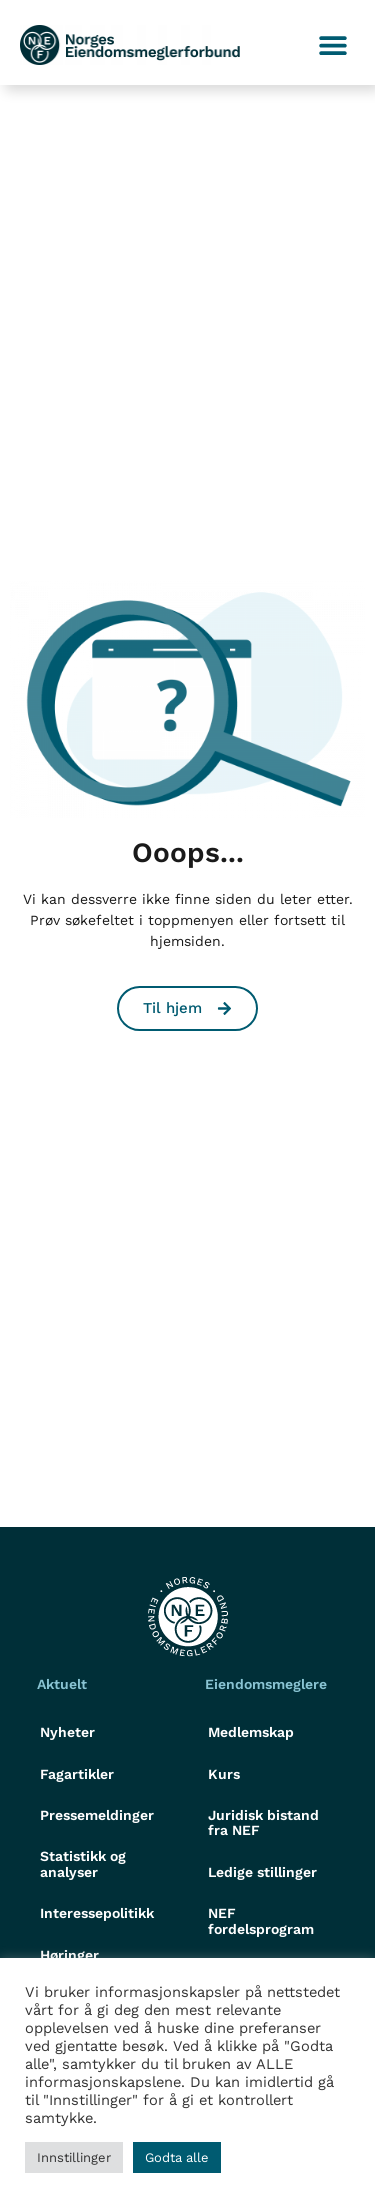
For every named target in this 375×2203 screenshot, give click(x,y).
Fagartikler (77, 1774)
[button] (332, 45)
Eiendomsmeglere (266, 1684)
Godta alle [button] (177, 2157)
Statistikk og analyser (83, 1863)
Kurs (224, 1774)
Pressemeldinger (97, 1815)
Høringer (69, 1955)
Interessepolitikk (97, 1913)
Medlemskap (251, 1732)
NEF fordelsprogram (261, 1920)
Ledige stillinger (262, 1872)
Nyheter (67, 1732)
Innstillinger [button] (74, 2157)
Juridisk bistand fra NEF (263, 1822)
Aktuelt (62, 1684)
